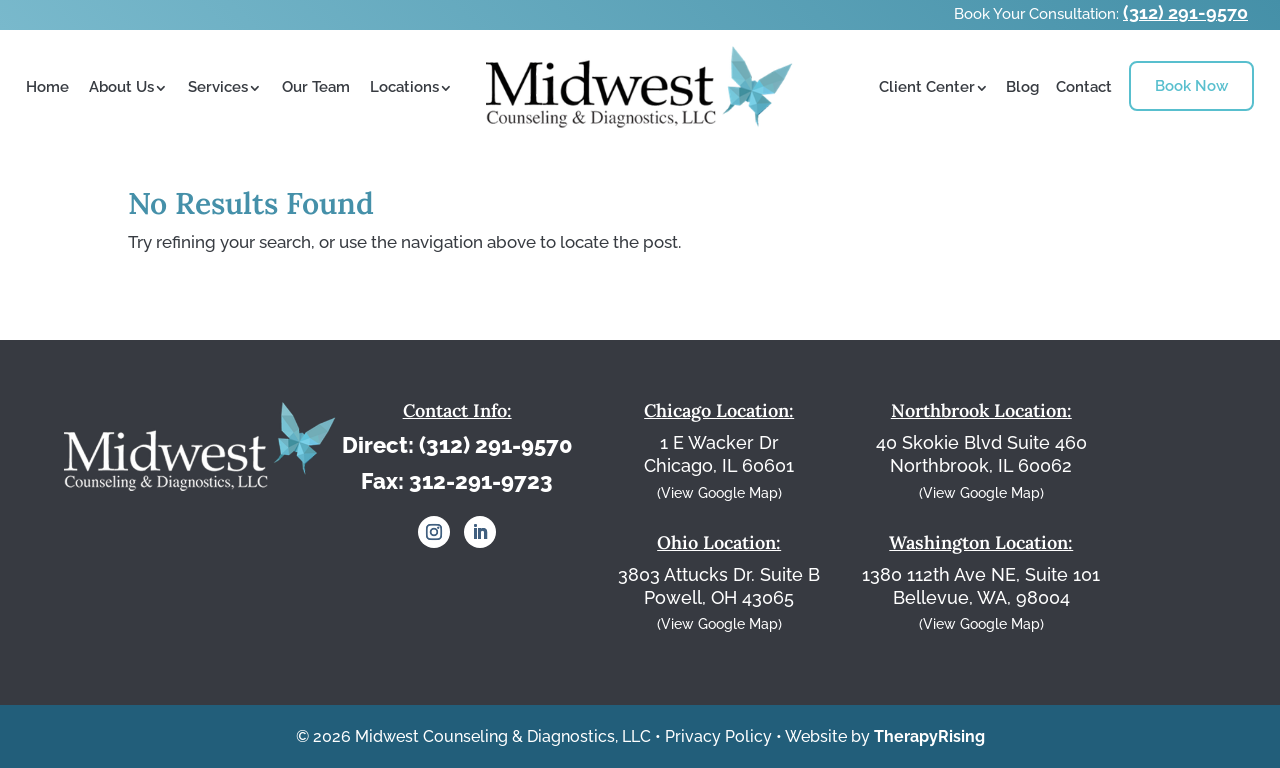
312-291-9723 (481, 481)
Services (218, 87)
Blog (1022, 87)
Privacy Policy (718, 736)
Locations (404, 87)
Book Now (1191, 86)
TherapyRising (929, 736)
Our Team (316, 87)
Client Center (927, 87)
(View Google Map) (719, 493)
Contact (1084, 87)
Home (47, 87)
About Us (121, 87)
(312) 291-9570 (1185, 12)
